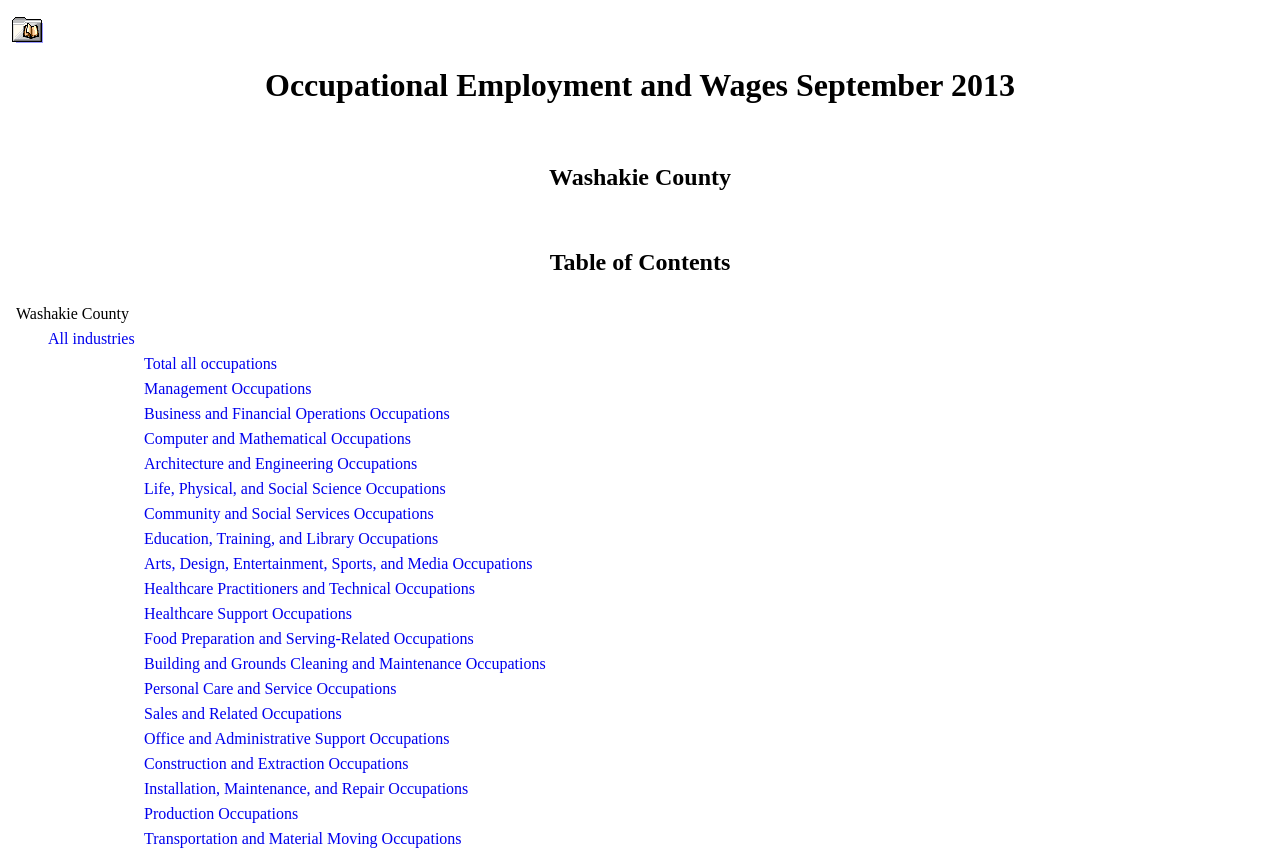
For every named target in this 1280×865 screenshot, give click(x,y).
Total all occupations (210, 363)
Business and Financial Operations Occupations (297, 413)
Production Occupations (221, 813)
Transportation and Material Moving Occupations (303, 838)
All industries (91, 338)
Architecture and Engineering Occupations (280, 463)
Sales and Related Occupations (243, 713)
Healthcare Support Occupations (248, 613)
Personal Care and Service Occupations (270, 688)
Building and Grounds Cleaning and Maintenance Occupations (345, 663)
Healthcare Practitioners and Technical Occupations (309, 588)
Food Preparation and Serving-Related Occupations (309, 638)
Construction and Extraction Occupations (276, 763)
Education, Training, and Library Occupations (291, 538)
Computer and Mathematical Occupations (277, 438)
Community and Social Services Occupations (289, 513)
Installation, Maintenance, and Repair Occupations (306, 788)
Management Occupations (228, 388)
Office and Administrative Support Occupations (296, 738)
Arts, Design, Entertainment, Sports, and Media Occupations (338, 563)
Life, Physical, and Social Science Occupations (295, 488)
